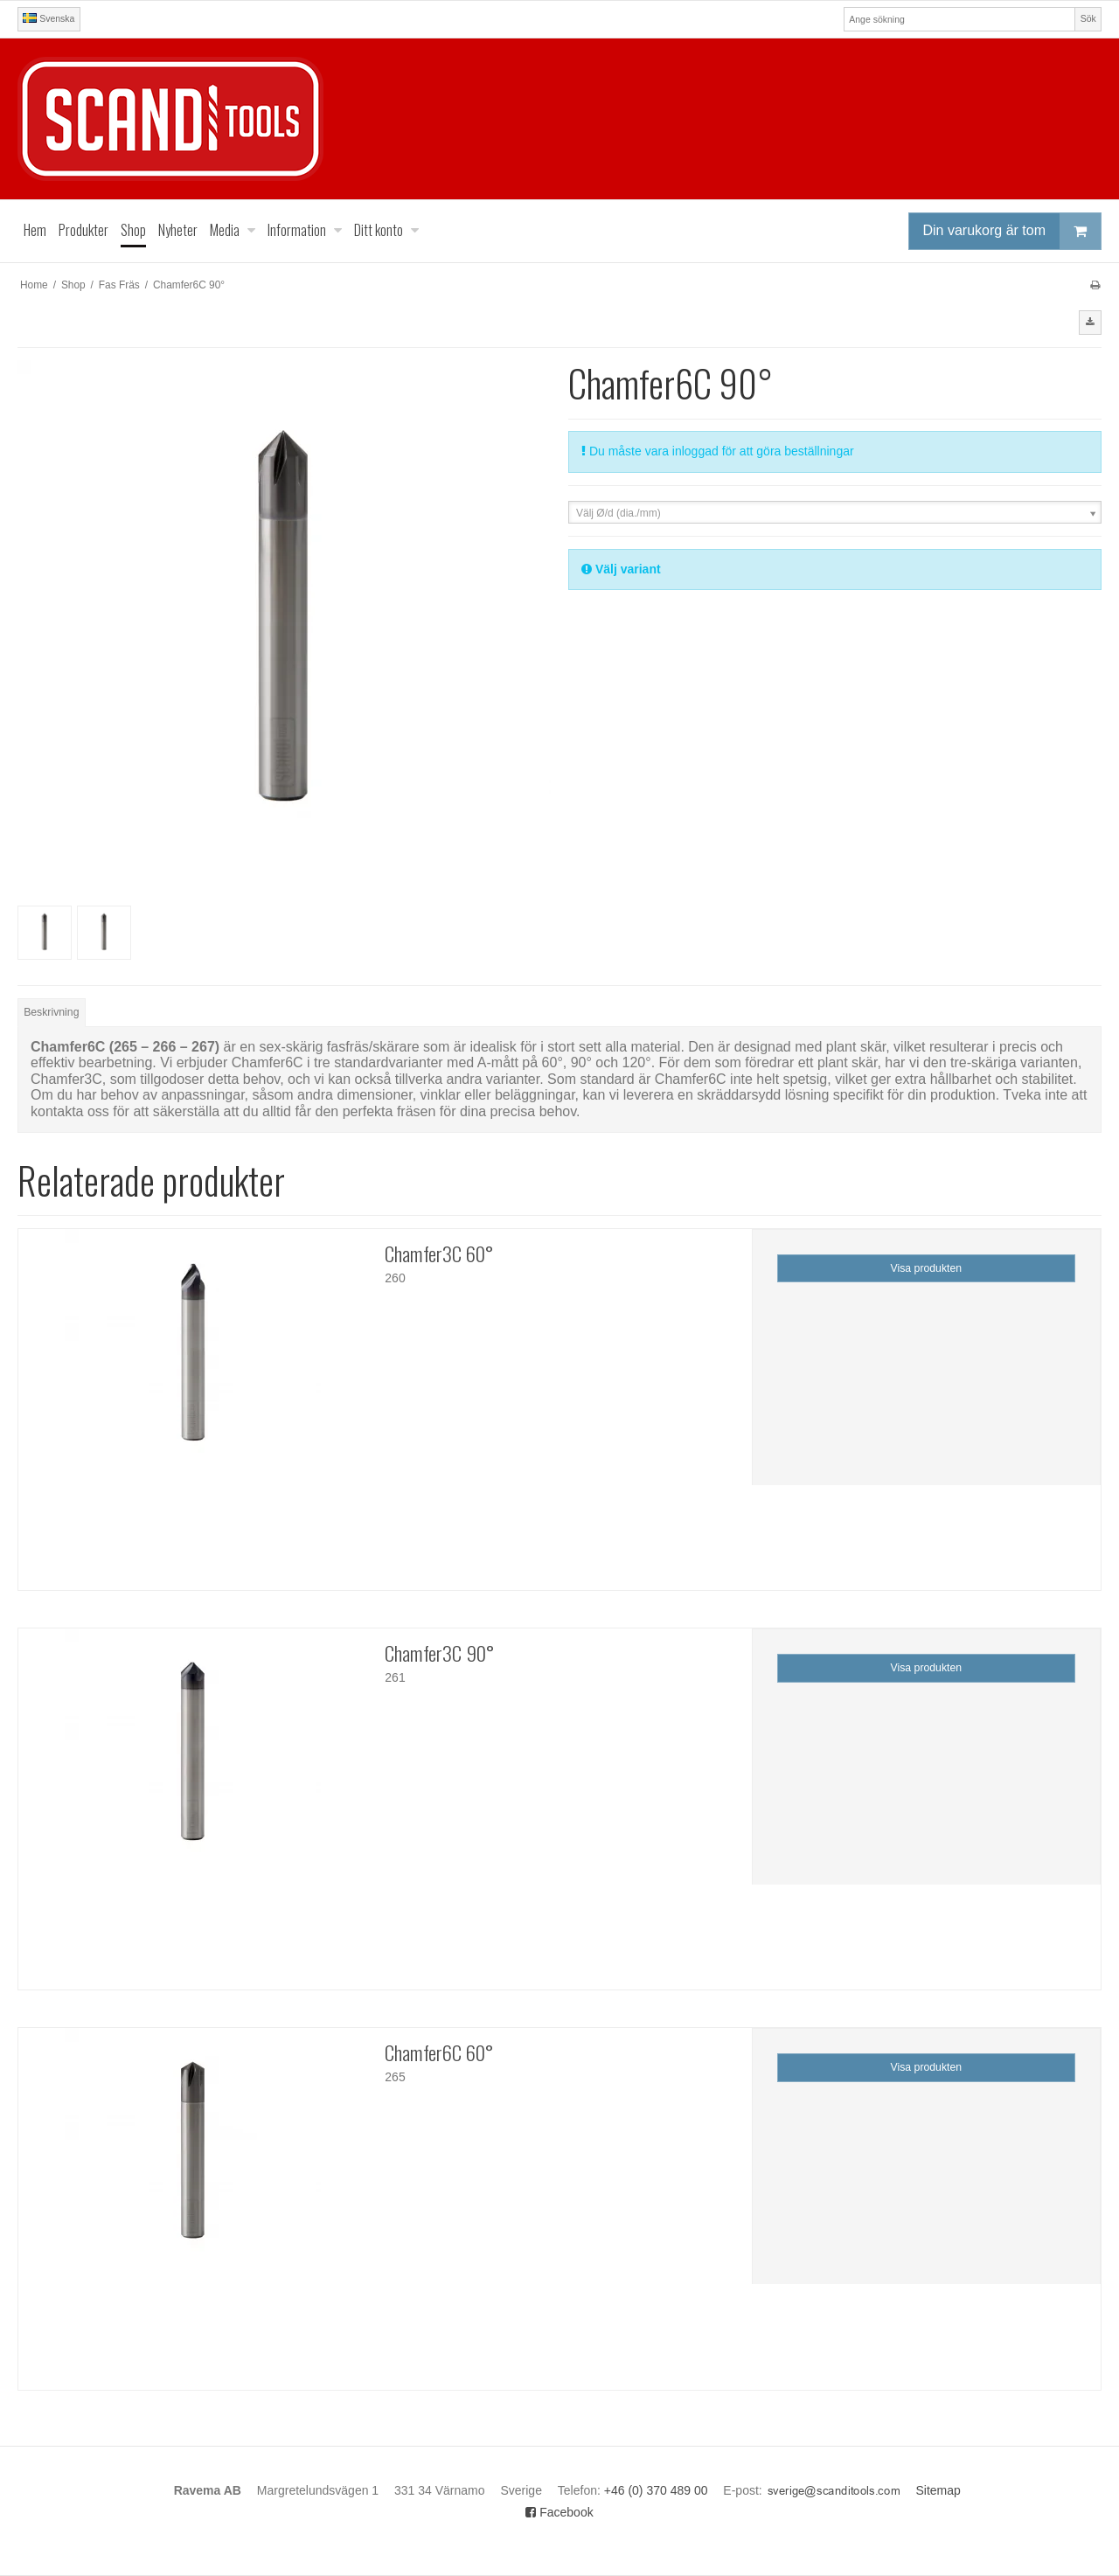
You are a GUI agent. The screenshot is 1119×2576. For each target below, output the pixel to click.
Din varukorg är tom (1012, 231)
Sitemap (938, 2490)
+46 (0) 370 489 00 (656, 2490)
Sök (1088, 18)
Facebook (559, 2512)
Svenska (48, 18)
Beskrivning (51, 1012)
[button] (1090, 322)
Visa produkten (927, 1268)
